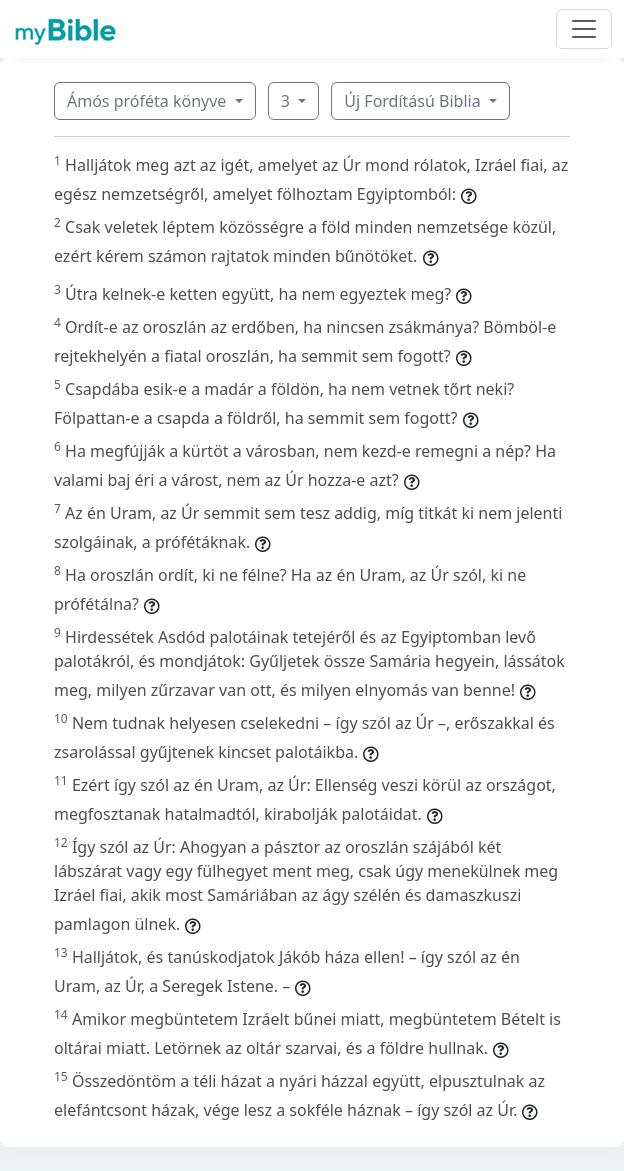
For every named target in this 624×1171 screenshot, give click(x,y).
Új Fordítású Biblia (414, 101)
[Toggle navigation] (584, 29)
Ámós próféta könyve (149, 101)
